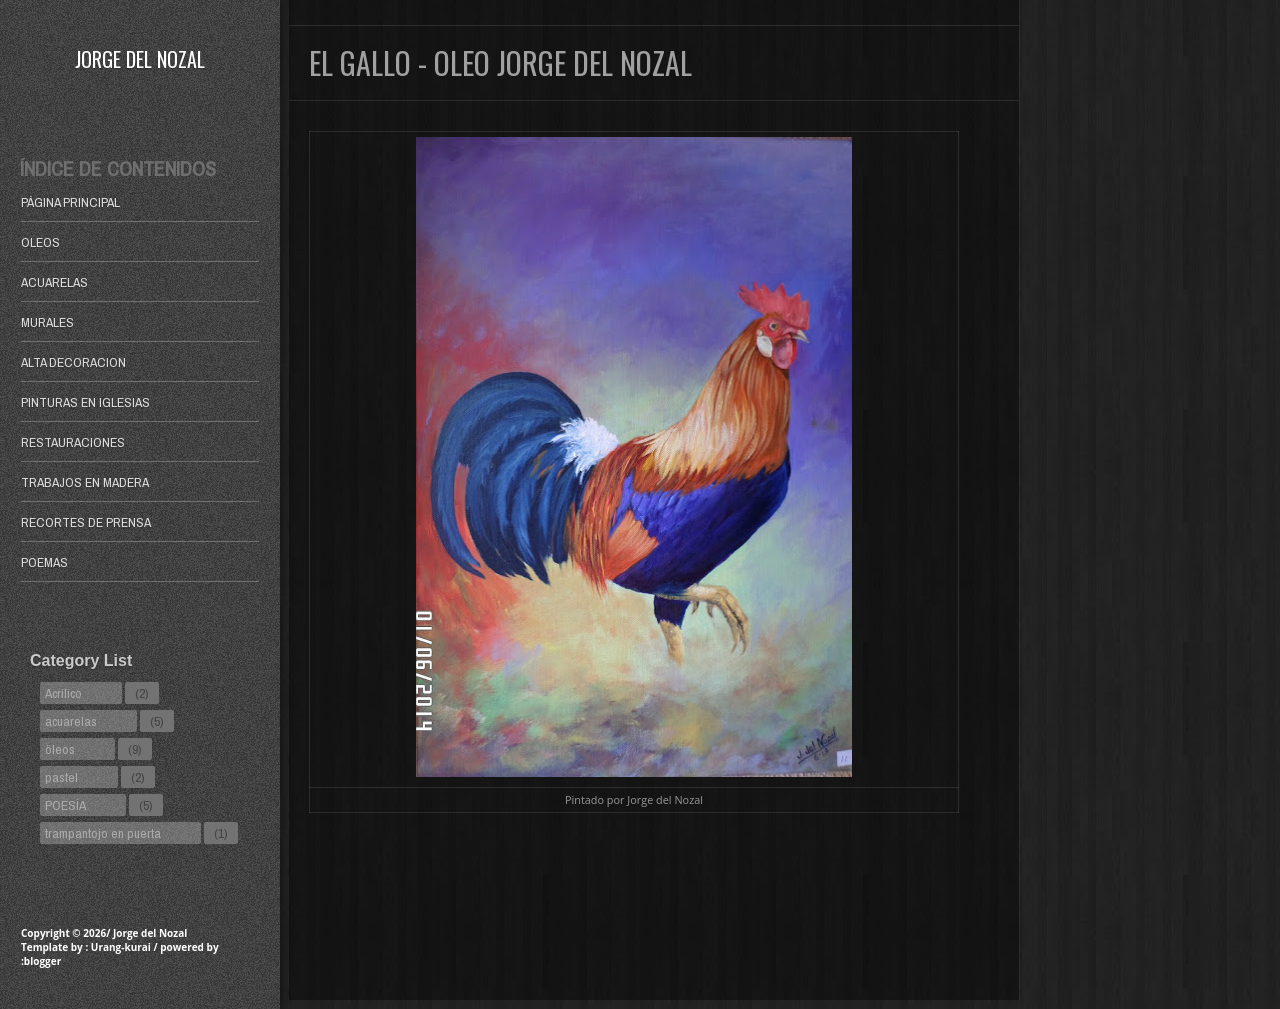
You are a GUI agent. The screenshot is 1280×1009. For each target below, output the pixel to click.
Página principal (70, 202)
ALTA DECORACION (73, 362)
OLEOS (40, 242)
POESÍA (65, 805)
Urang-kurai (121, 947)
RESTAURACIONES (73, 442)
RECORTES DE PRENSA (86, 522)
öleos (60, 749)
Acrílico (63, 693)
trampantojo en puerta (103, 833)
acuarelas (71, 721)
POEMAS (44, 562)
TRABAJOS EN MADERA (85, 482)
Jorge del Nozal (140, 59)
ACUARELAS (54, 282)
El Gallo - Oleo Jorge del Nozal (500, 62)
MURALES (47, 322)
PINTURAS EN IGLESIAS (85, 402)
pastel (61, 777)
